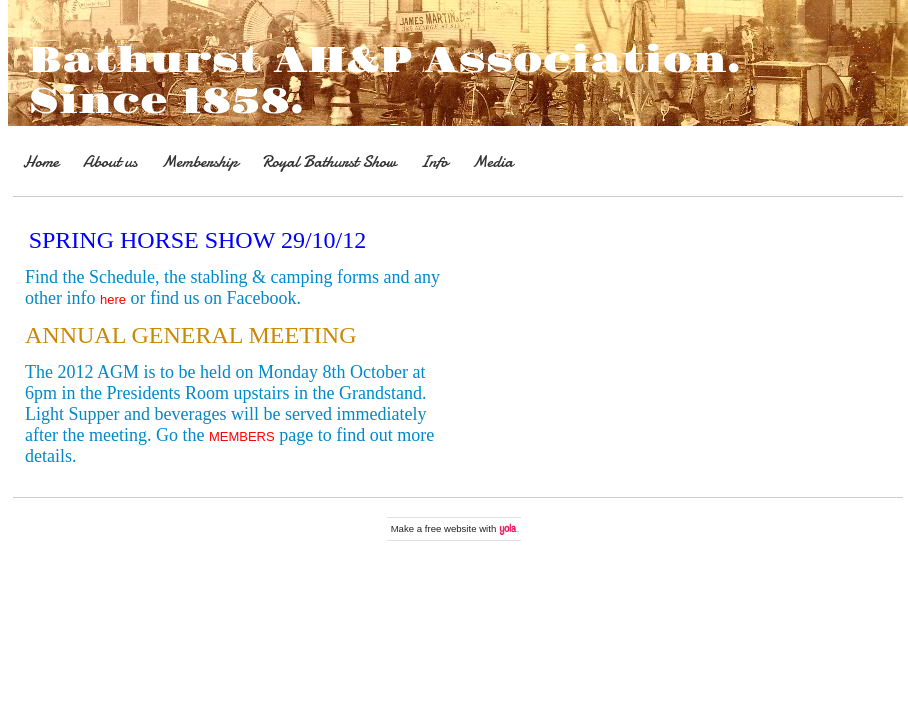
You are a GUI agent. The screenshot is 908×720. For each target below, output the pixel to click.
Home (41, 161)
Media (492, 161)
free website (451, 528)
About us (110, 161)
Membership (199, 161)
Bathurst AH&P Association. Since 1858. (384, 81)
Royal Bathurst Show (329, 161)
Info (434, 161)
